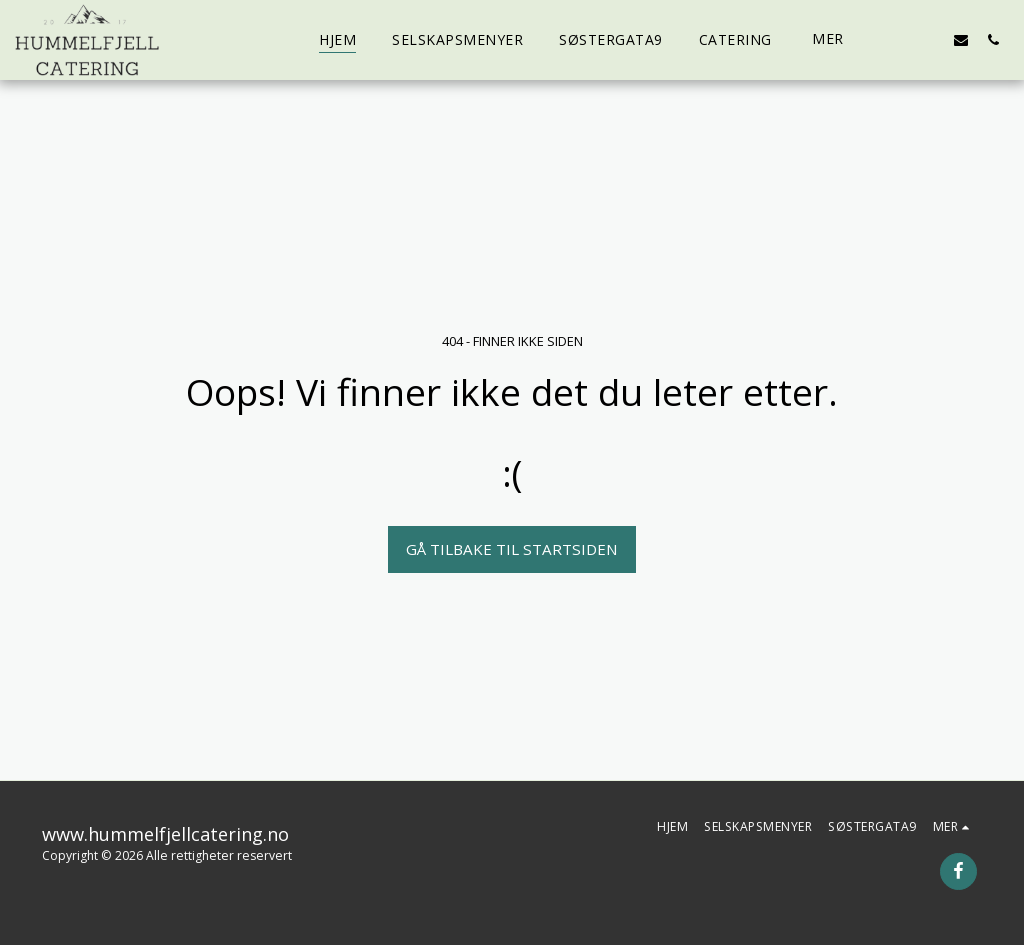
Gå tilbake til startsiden (512, 549)
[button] (897, 39)
